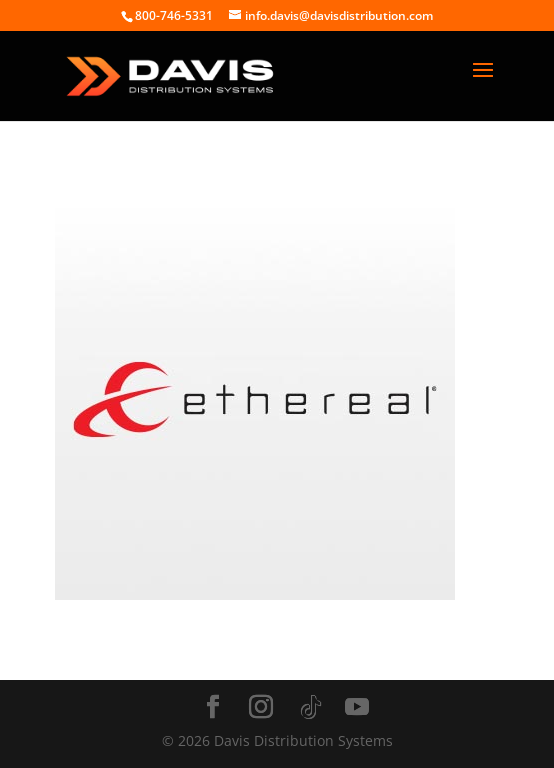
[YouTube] (357, 707)
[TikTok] (311, 708)
